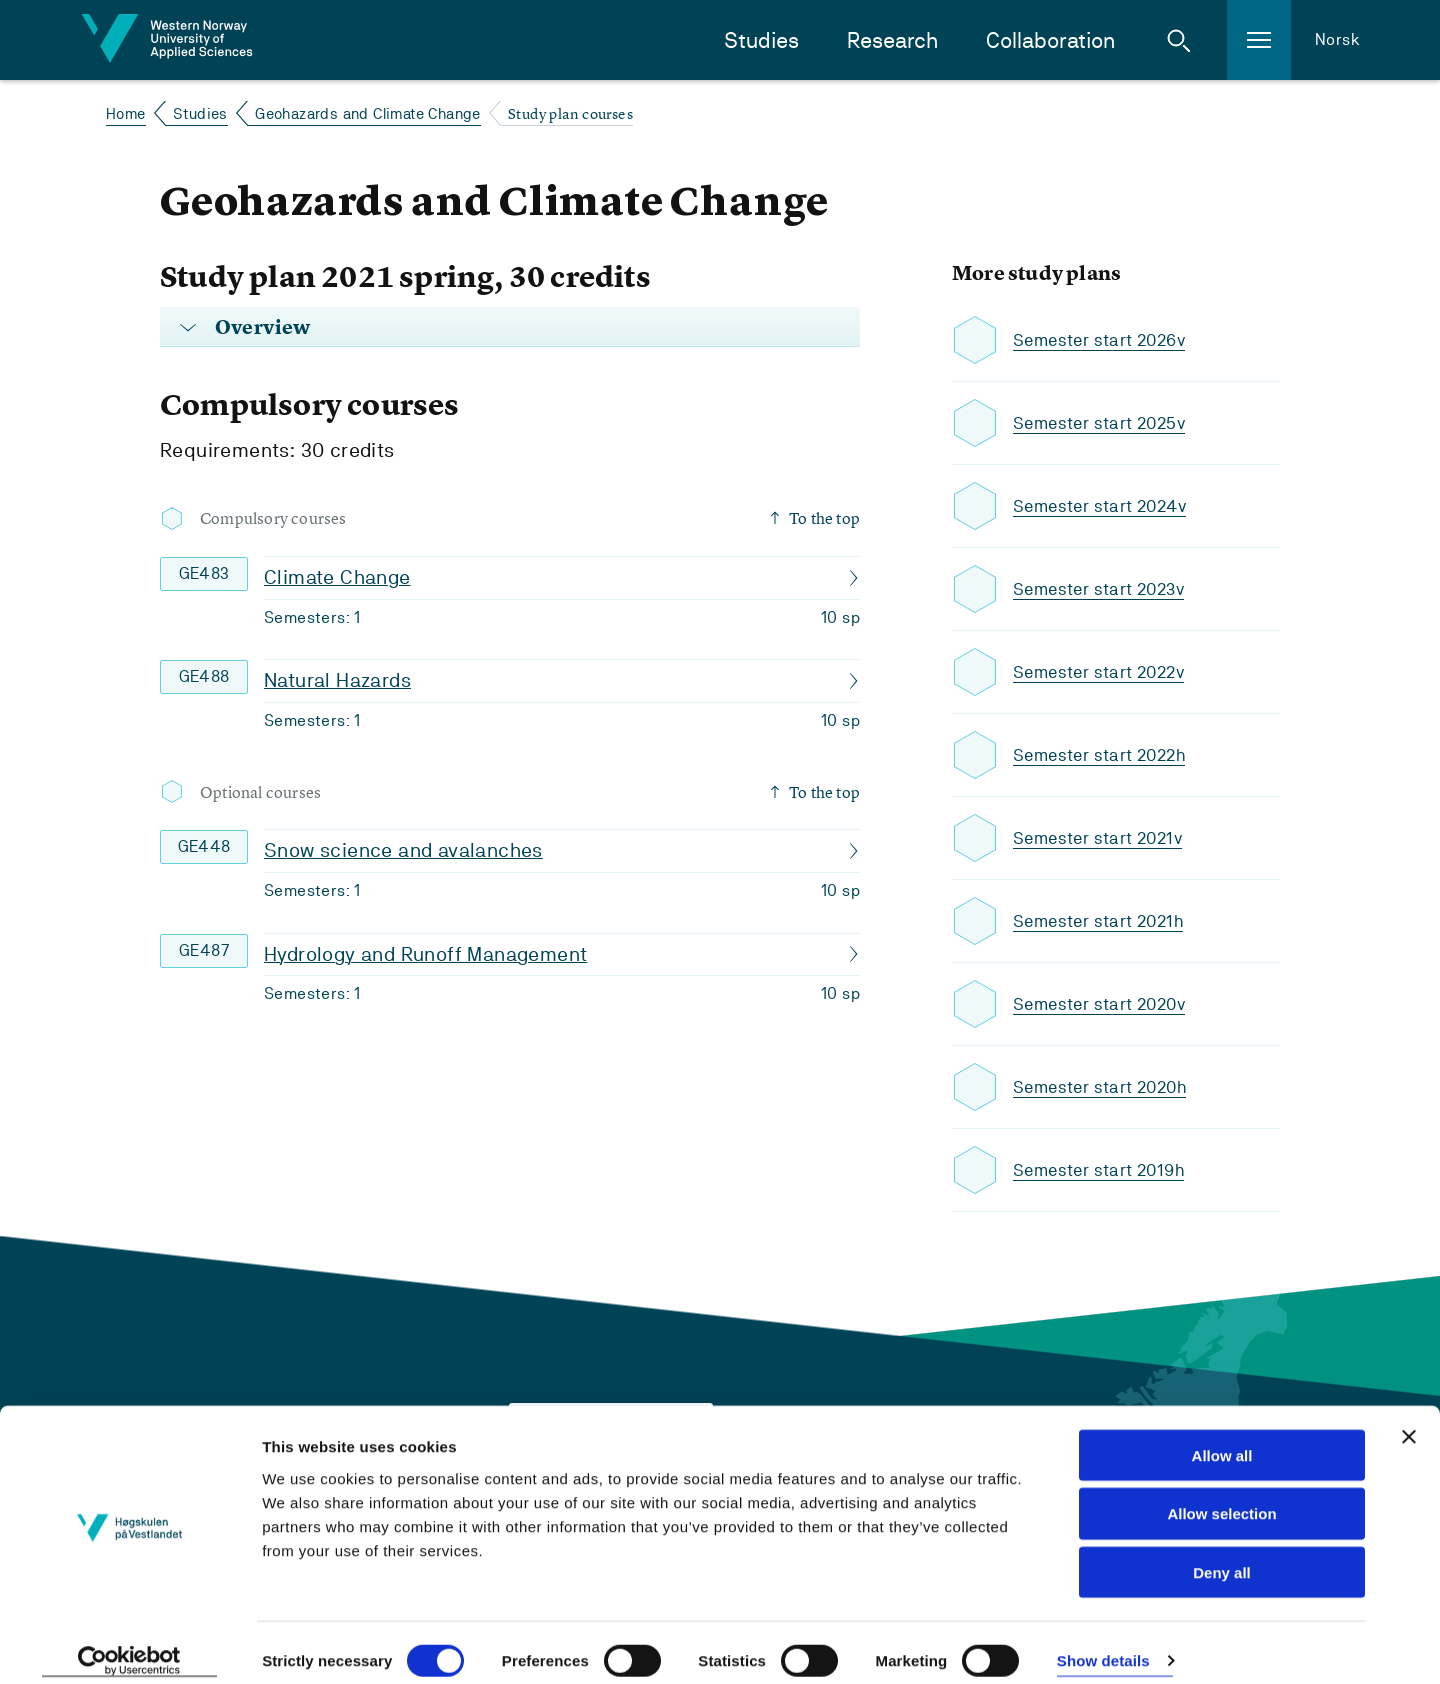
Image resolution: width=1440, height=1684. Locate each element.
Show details (1103, 1644)
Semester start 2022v (1103, 672)
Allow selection (1221, 1497)
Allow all (1222, 1438)
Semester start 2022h (1103, 755)
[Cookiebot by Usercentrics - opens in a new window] (129, 1645)
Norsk (1337, 39)
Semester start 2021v (1101, 838)
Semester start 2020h (1104, 1087)
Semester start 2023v (1103, 589)
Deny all (1222, 1556)
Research (892, 40)
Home (126, 113)
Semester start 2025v (1103, 423)
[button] (1179, 40)
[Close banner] (1409, 1420)
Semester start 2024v (1104, 506)
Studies (761, 40)
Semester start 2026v (1103, 340)
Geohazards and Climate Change (368, 113)
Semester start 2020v (1103, 1004)
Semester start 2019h (1102, 1170)
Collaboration (1050, 40)
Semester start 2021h (1102, 921)
